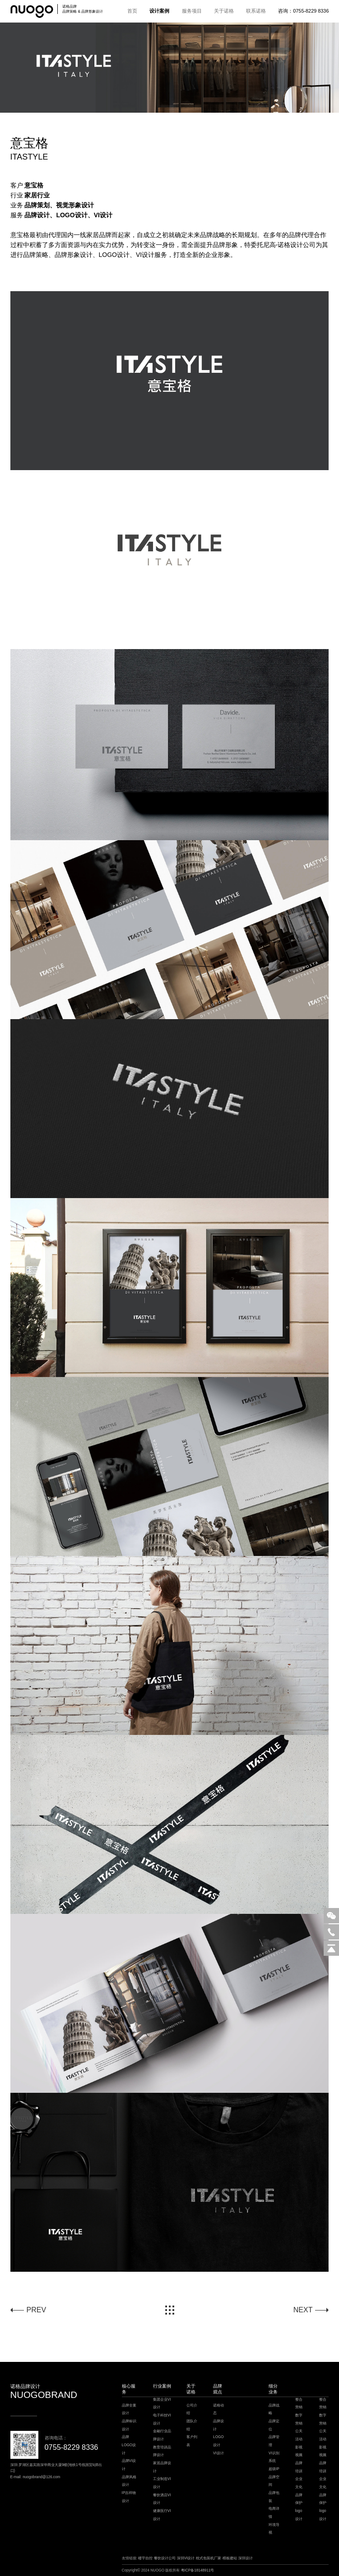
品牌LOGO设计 (129, 2445)
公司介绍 (191, 2409)
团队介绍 (191, 2425)
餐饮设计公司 (165, 2558)
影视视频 (298, 2451)
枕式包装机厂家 (208, 2558)
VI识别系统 (274, 2457)
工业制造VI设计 (162, 2483)
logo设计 (298, 2515)
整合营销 (298, 2404)
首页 (132, 11)
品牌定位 (274, 2425)
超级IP (274, 2469)
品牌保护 (298, 2499)
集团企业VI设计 (162, 2404)
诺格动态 (218, 2409)
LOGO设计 (218, 2441)
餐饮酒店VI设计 (162, 2499)
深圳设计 (245, 2558)
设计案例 (159, 11)
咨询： (303, 11)
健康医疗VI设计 (162, 2515)
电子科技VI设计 (162, 2419)
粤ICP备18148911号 (197, 2570)
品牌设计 (218, 2425)
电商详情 (274, 2513)
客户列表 (191, 2441)
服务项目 (192, 11)
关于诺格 (224, 11)
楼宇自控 (145, 2558)
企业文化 (298, 2483)
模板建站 (230, 2558)
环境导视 (274, 2529)
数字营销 (298, 2419)
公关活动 (298, 2435)
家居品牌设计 (162, 2467)
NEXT (303, 2310)
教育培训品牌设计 (162, 2451)
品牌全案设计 (129, 2409)
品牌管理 (274, 2441)
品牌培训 (298, 2467)
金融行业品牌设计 (162, 2435)
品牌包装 (274, 2497)
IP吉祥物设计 (129, 2497)
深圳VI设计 (186, 2558)
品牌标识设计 (129, 2425)
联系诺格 (256, 11)
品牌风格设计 (129, 2481)
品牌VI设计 (129, 2465)
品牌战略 (274, 2409)
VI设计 (218, 2453)
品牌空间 (274, 2481)
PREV (36, 2310)
